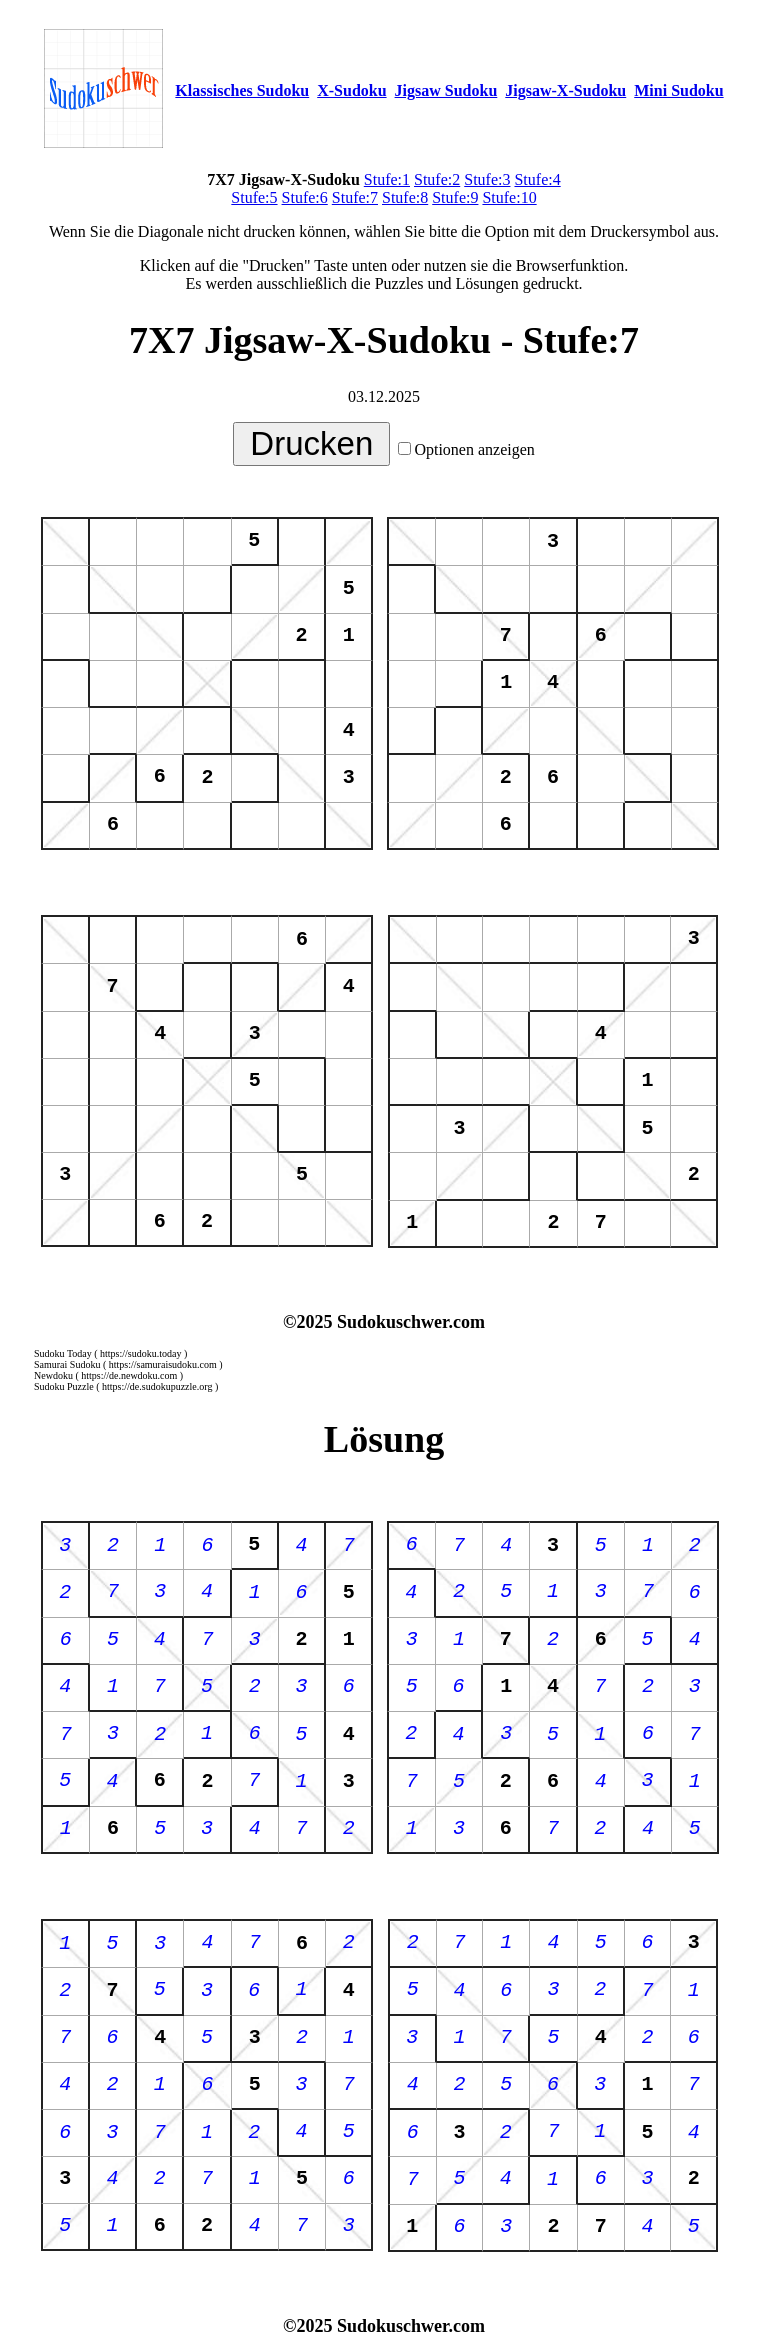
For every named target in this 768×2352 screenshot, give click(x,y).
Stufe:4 (537, 179)
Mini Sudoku (678, 90)
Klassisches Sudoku (242, 90)
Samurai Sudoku (67, 1364)
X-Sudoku (351, 90)
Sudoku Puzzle (64, 1386)
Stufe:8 (405, 197)
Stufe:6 (305, 197)
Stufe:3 (487, 179)
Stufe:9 (455, 197)
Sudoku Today (63, 1353)
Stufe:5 (254, 197)
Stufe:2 (437, 179)
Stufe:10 (509, 197)
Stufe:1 (387, 179)
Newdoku (53, 1375)
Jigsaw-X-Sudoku (565, 90)
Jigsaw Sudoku (446, 90)
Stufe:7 (355, 197)
